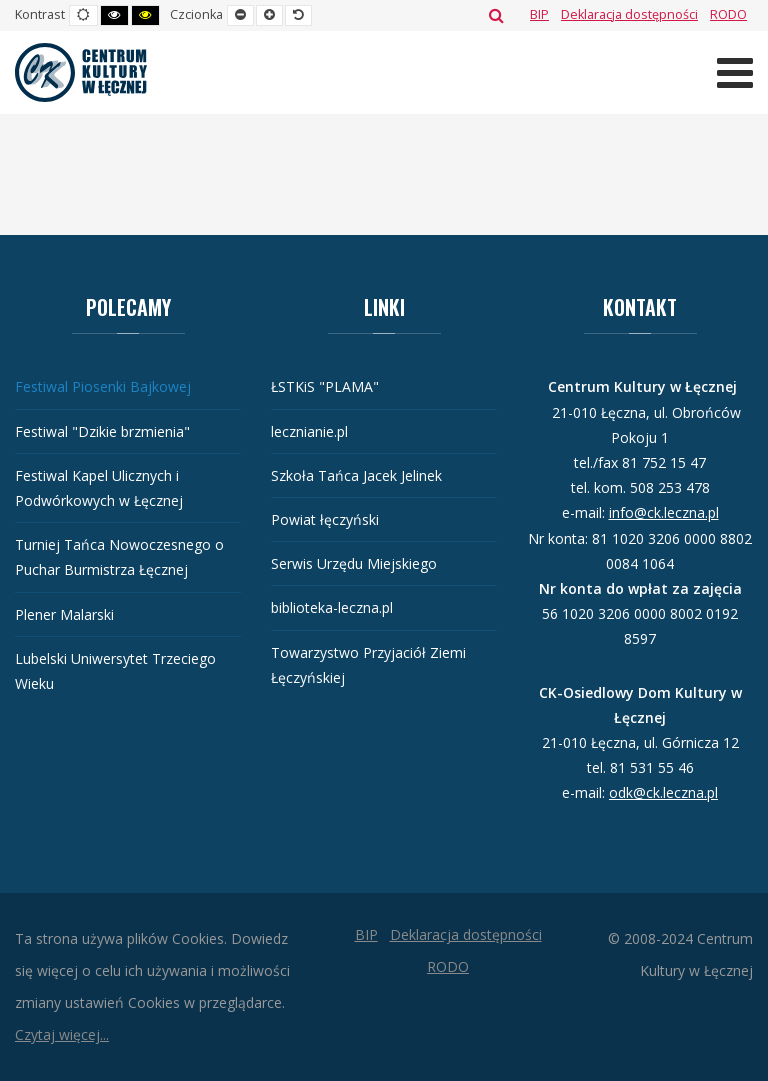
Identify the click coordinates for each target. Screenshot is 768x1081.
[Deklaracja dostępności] (629, 14)
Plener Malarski (64, 614)
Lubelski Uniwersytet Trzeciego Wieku (115, 671)
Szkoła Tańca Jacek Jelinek (356, 475)
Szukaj (496, 15)
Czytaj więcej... (62, 1034)
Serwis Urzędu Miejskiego (354, 563)
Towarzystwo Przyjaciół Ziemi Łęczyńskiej (368, 665)
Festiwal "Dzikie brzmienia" (102, 431)
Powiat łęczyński (325, 519)
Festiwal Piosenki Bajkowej (103, 386)
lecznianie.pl (309, 431)
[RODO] (728, 14)
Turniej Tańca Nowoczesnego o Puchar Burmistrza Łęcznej (119, 557)
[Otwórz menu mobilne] (735, 72)
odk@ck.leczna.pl (663, 792)
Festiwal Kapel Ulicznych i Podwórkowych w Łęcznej (99, 488)
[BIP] (539, 14)
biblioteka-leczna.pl (332, 607)
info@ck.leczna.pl (664, 512)
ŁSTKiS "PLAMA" (325, 386)
